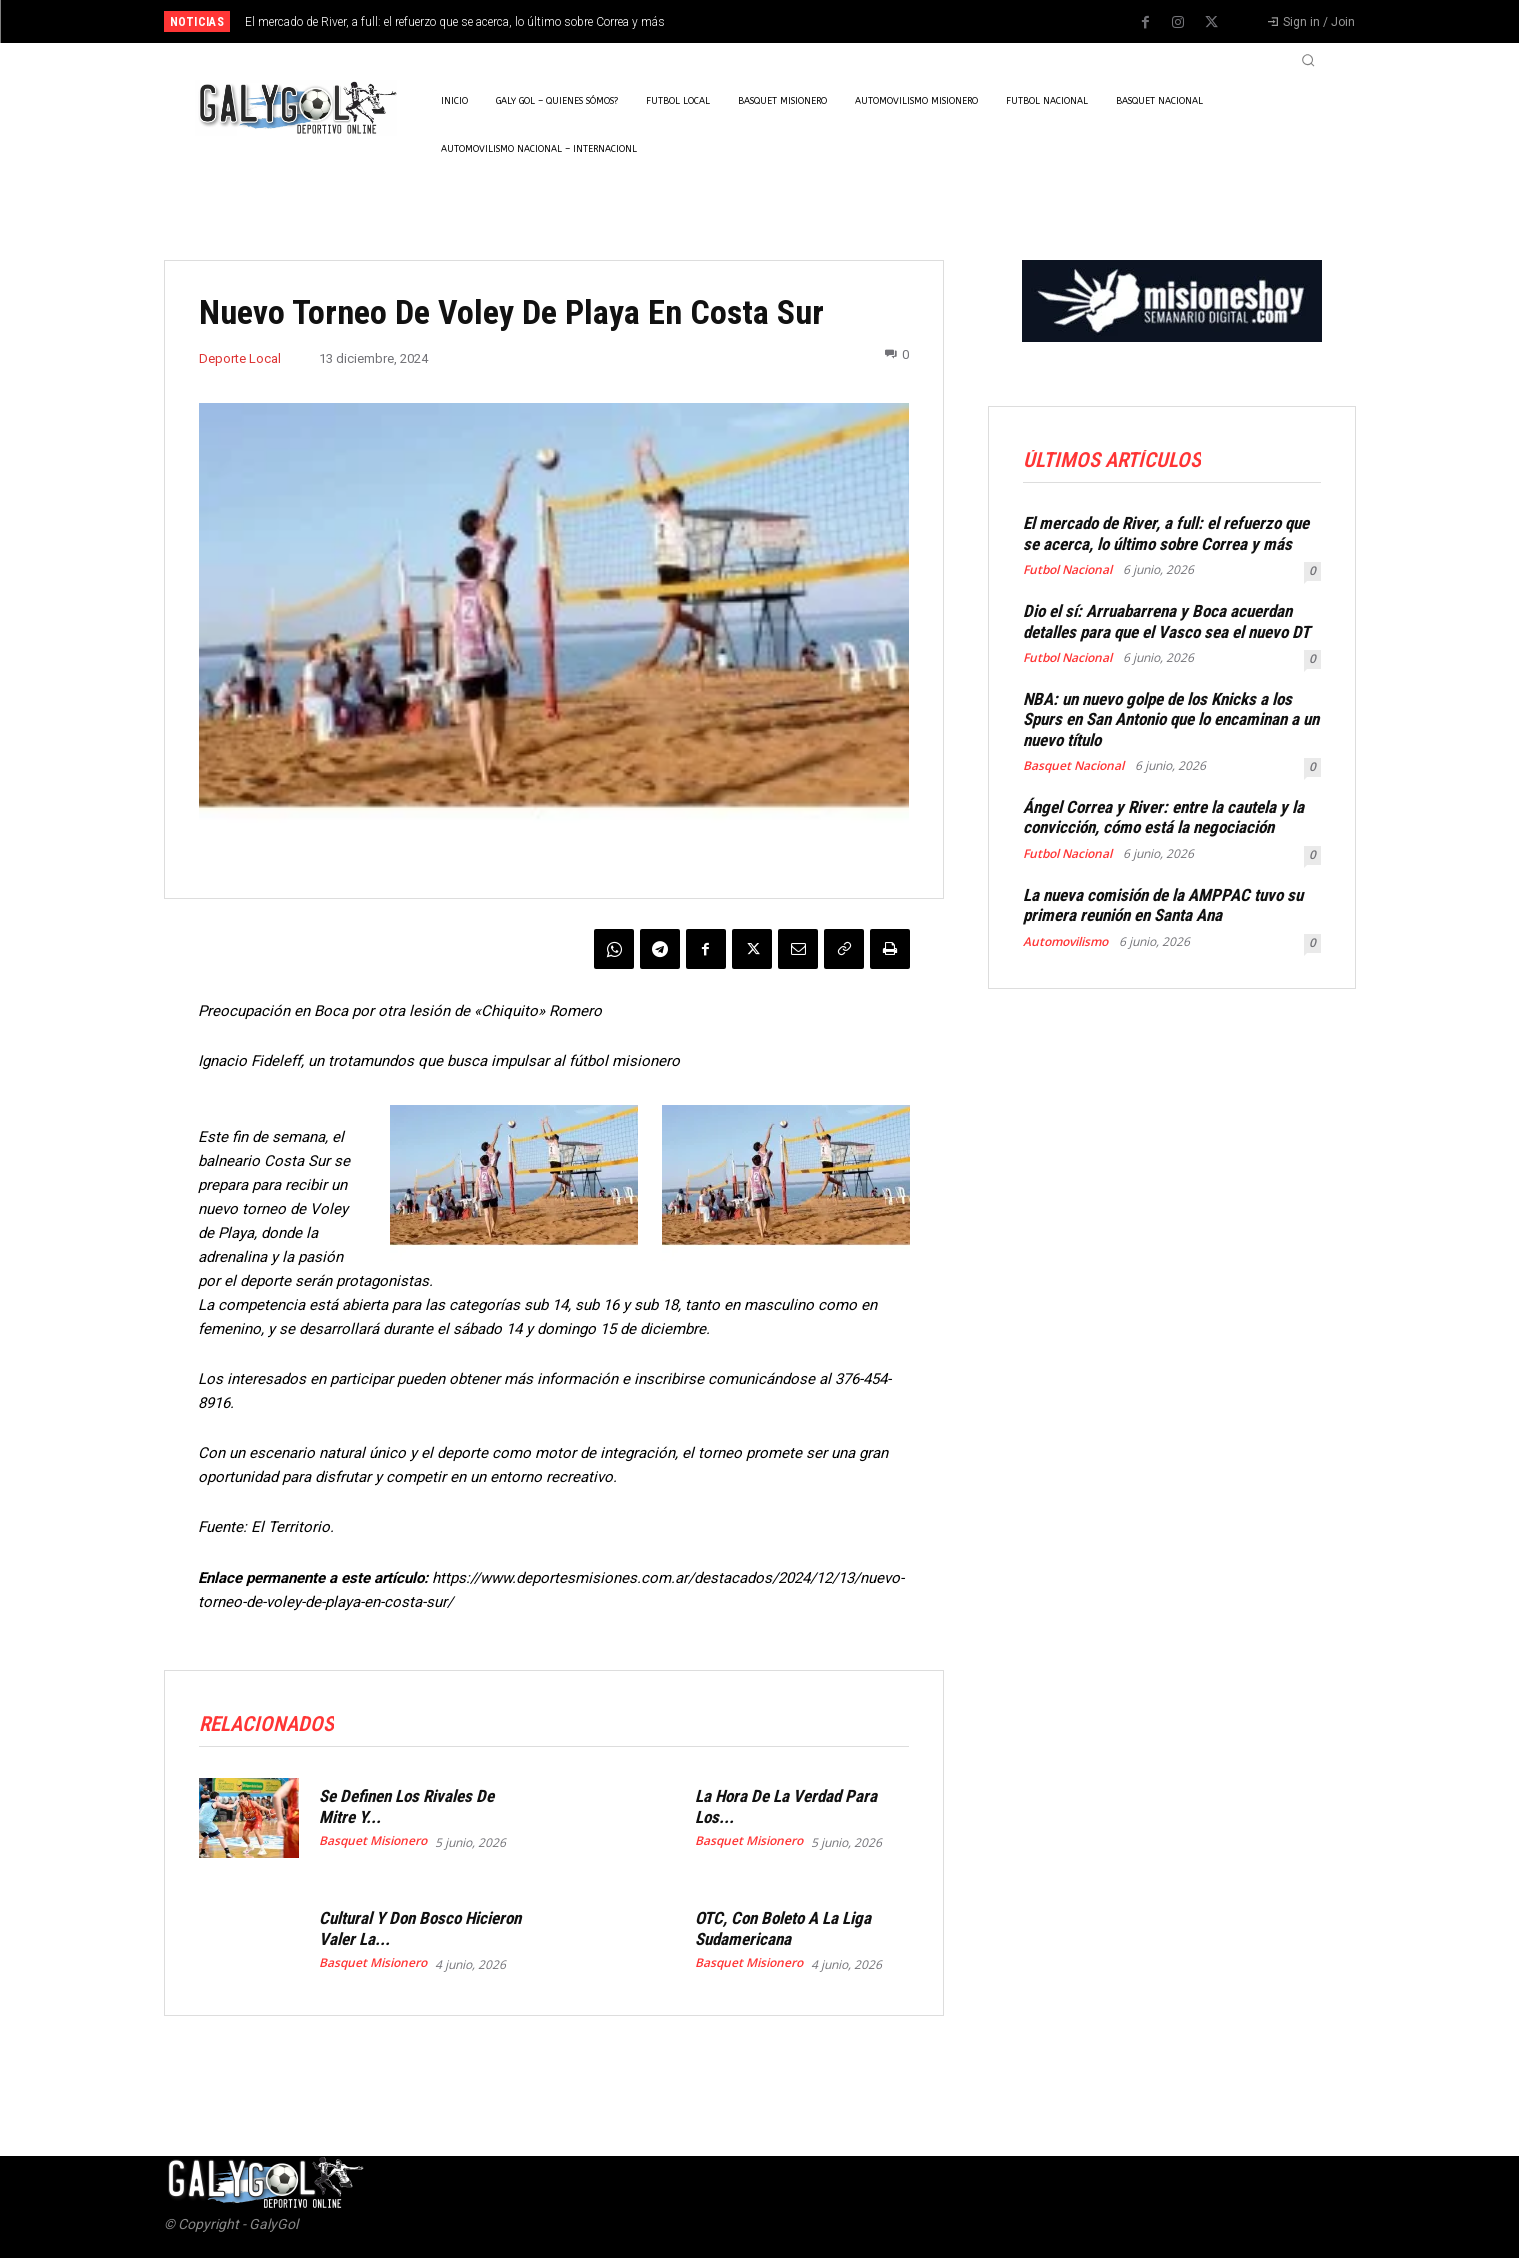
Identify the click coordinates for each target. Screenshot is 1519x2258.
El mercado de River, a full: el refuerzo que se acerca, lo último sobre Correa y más (455, 22)
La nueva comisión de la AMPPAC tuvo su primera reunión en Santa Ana (1163, 905)
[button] (1308, 60)
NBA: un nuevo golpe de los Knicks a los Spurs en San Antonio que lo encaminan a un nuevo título (1171, 719)
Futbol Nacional (1067, 570)
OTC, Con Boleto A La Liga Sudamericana (783, 1928)
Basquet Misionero (373, 1841)
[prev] (794, 21)
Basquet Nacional (1073, 766)
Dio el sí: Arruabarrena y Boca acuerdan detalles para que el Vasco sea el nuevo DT (1166, 621)
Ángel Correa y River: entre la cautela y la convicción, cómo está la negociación (1163, 817)
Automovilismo (1065, 942)
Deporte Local (240, 358)
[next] (826, 21)
